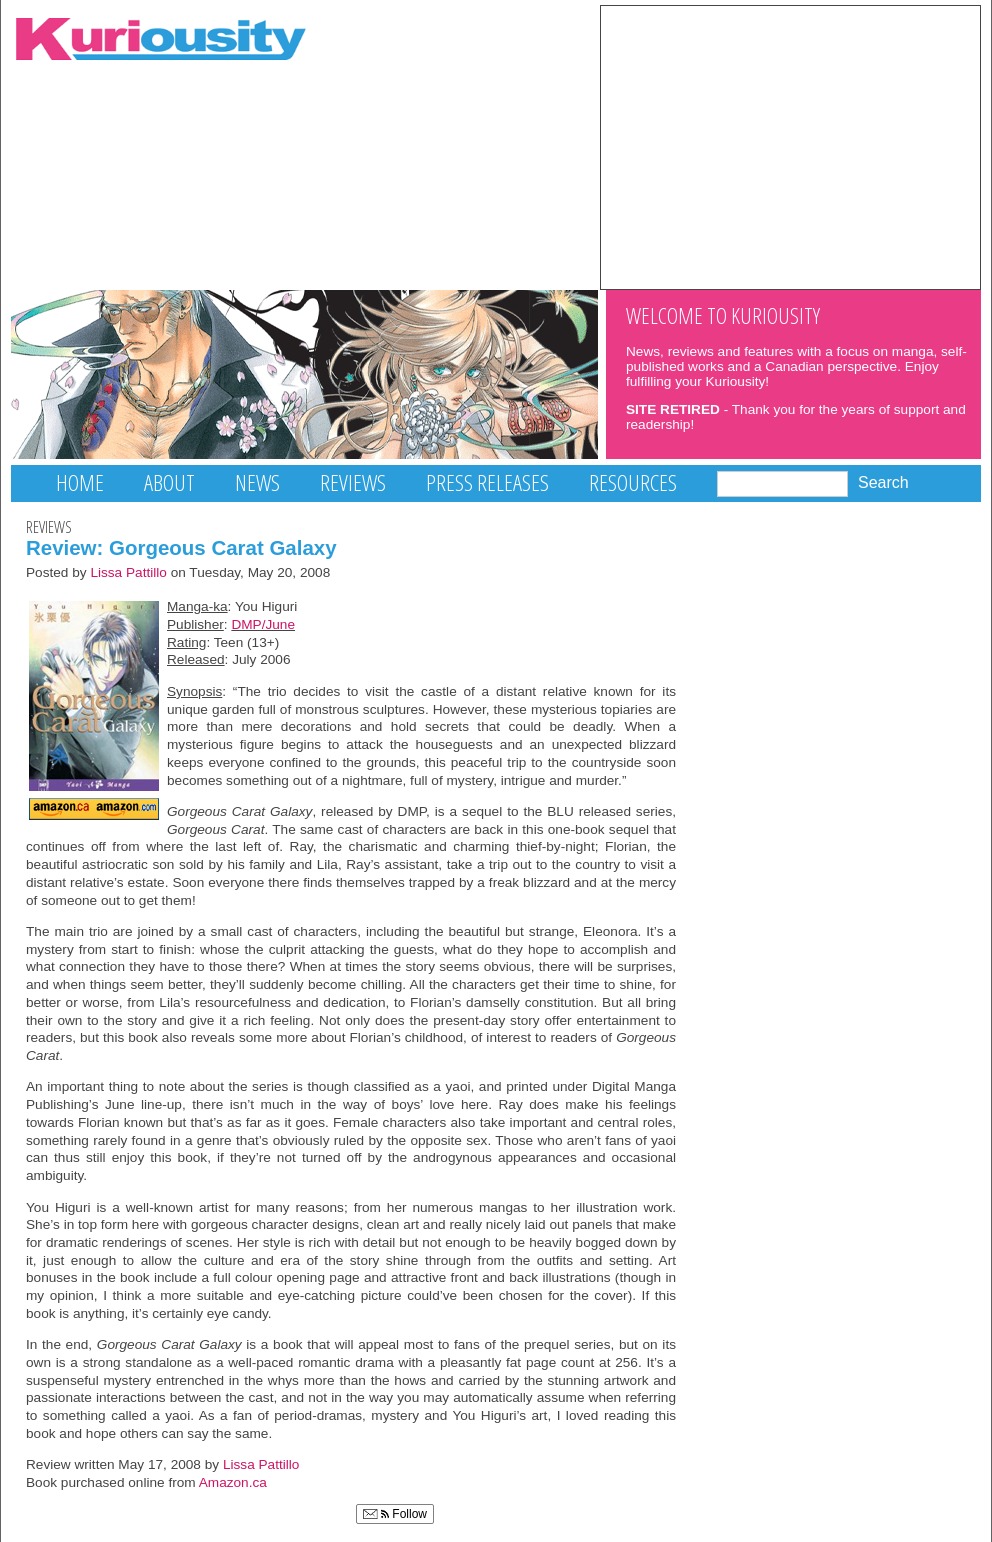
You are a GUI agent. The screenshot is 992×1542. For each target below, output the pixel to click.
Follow (395, 1514)
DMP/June (263, 624)
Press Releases (487, 482)
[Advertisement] (790, 146)
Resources (633, 482)
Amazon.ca (233, 1482)
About (169, 482)
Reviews (353, 482)
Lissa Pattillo (128, 572)
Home (80, 482)
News (257, 482)
